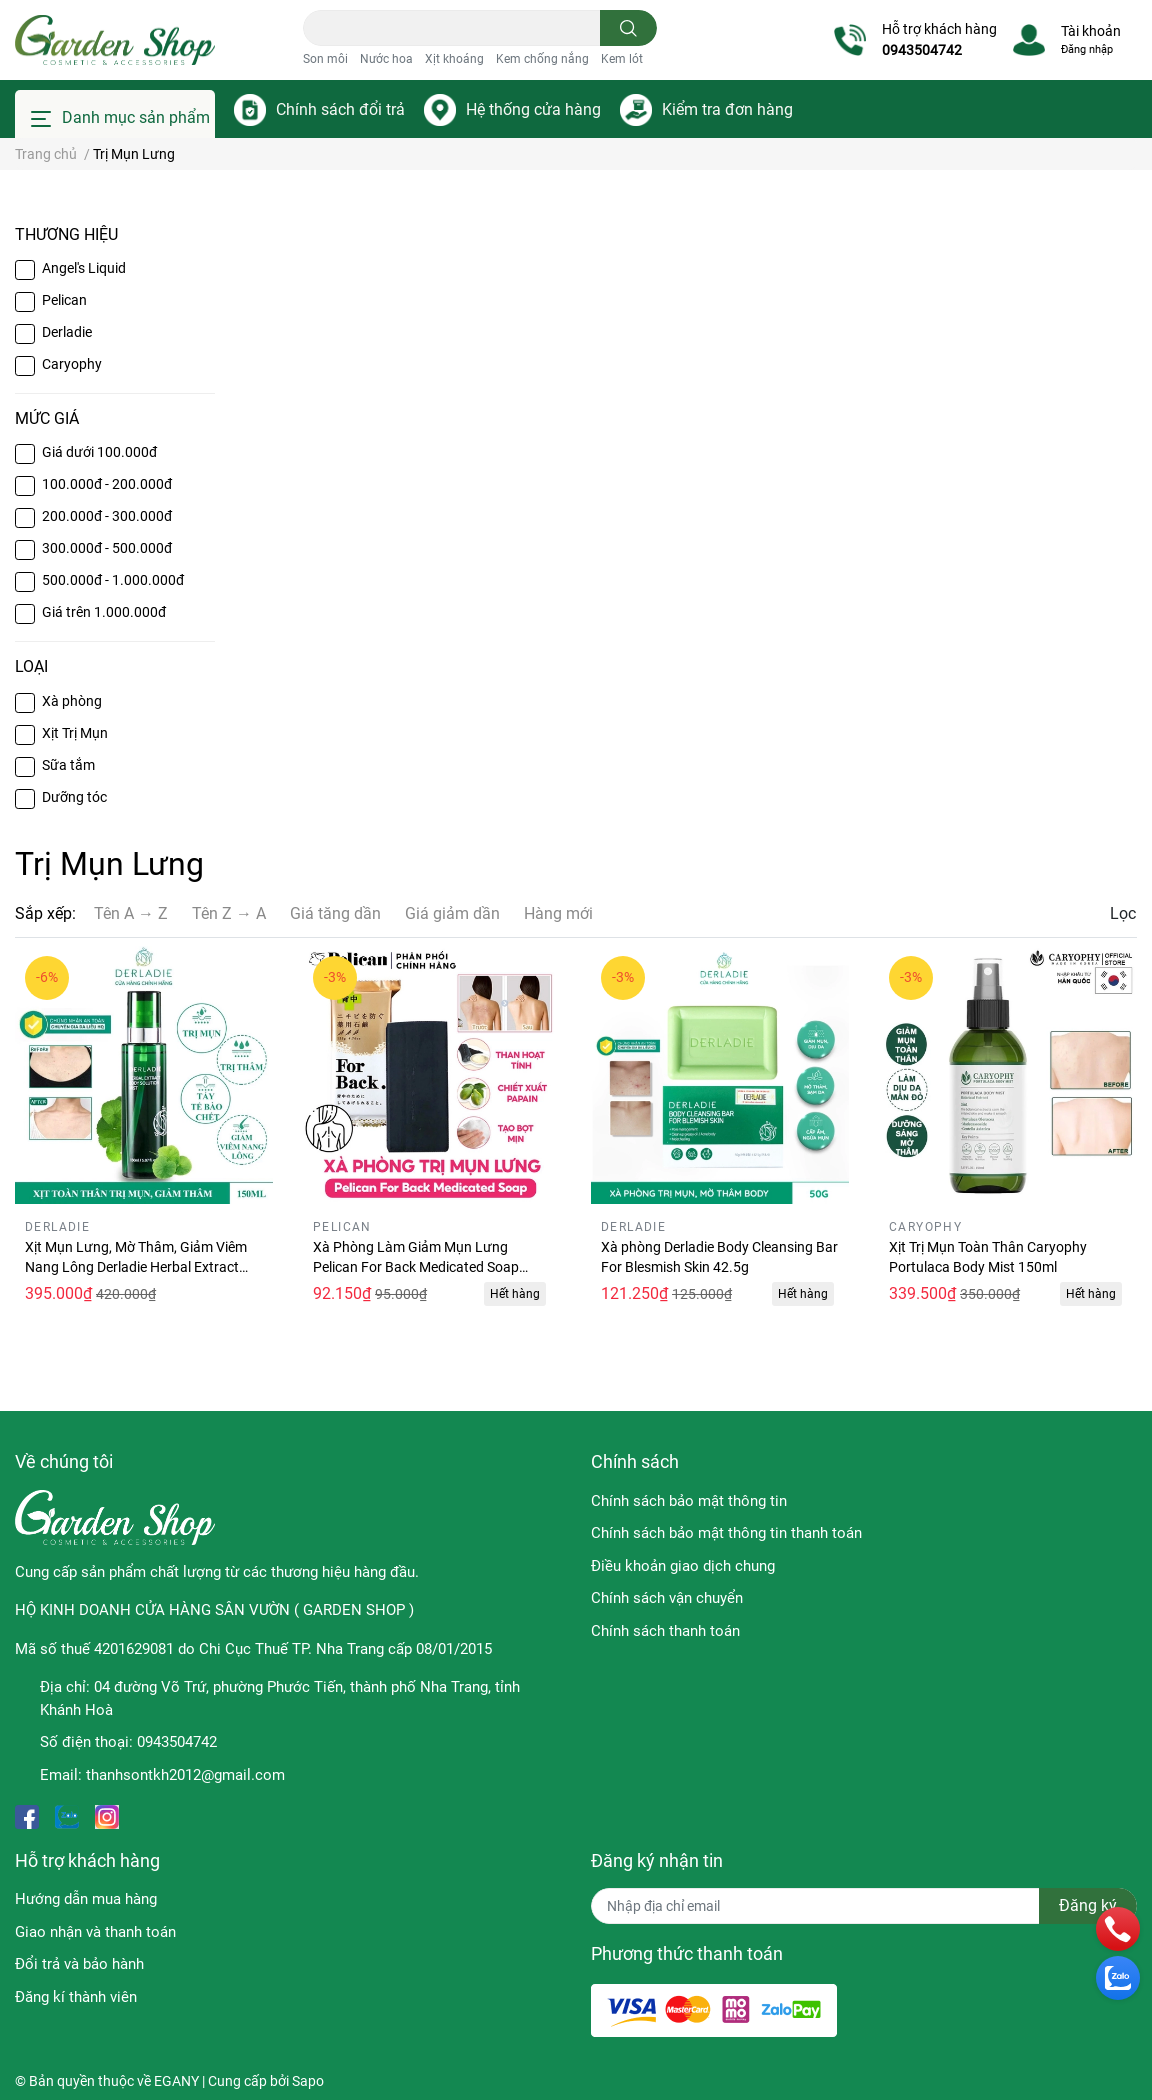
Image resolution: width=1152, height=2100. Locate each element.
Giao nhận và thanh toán (95, 1932)
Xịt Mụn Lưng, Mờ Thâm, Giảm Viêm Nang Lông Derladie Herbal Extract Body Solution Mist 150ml (136, 1266)
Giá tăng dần (335, 913)
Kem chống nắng (542, 59)
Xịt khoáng (454, 59)
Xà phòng (72, 701)
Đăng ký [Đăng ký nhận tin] (1088, 1905)
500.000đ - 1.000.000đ (113, 580)
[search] (628, 28)
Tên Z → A (229, 913)
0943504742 (922, 50)
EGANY (176, 2081)
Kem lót (622, 59)
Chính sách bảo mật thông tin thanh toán (726, 1533)
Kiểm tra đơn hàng (727, 109)
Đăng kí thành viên (76, 1997)
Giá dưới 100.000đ (99, 452)
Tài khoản (1091, 31)
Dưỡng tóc (74, 797)
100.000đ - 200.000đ (107, 484)
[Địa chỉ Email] (864, 1906)
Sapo (308, 2081)
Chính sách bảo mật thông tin (689, 1501)
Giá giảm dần (452, 913)
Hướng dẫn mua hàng (86, 1899)
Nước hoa (386, 59)
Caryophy (72, 364)
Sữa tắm (68, 765)
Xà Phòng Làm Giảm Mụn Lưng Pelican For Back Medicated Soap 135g (416, 1266)
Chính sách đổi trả (340, 109)
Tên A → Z (131, 913)
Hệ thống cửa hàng (533, 109)
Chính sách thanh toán (665, 1631)
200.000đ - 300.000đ (107, 516)
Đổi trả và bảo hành (79, 1964)
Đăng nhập (1087, 49)
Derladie (67, 332)
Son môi (325, 59)
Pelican (64, 300)
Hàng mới (558, 913)
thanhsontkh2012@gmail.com (185, 1775)
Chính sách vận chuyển (667, 1598)
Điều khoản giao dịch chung (683, 1566)
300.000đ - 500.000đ (107, 548)
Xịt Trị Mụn (75, 733)
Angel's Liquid (84, 268)
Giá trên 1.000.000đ (104, 612)
